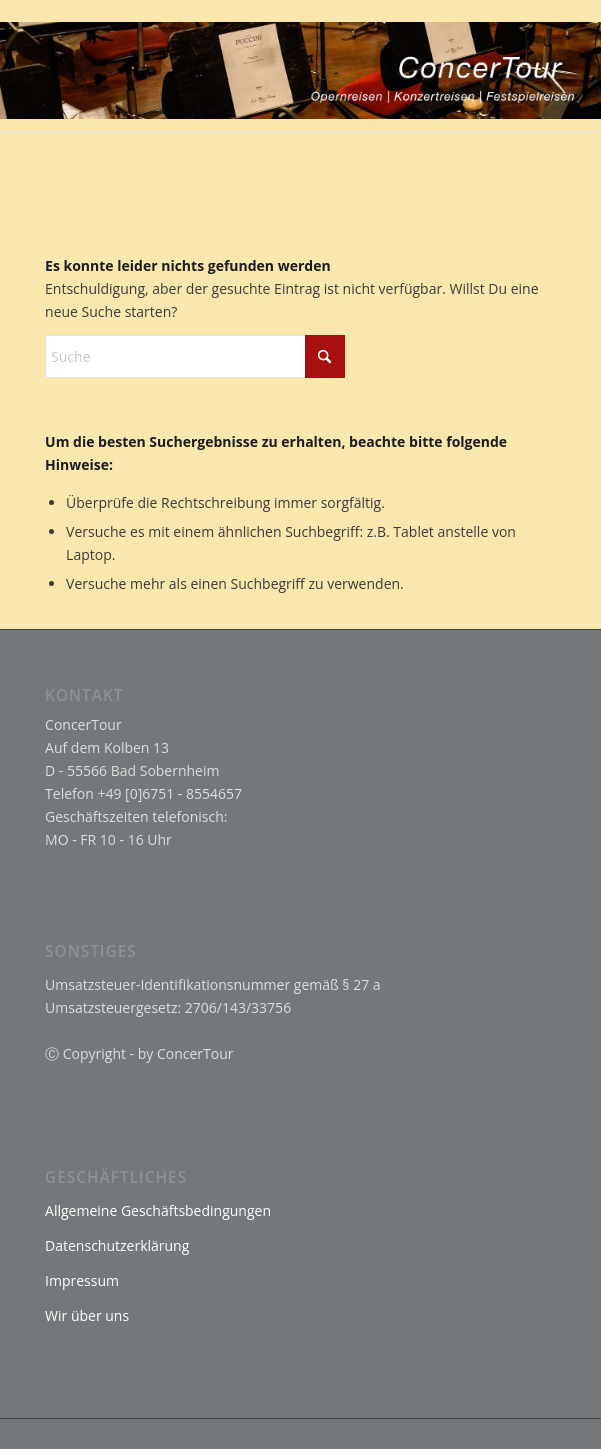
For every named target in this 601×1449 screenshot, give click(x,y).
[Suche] (195, 356)
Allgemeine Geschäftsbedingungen (158, 1210)
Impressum (82, 1280)
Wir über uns (87, 1315)
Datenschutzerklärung (117, 1245)
